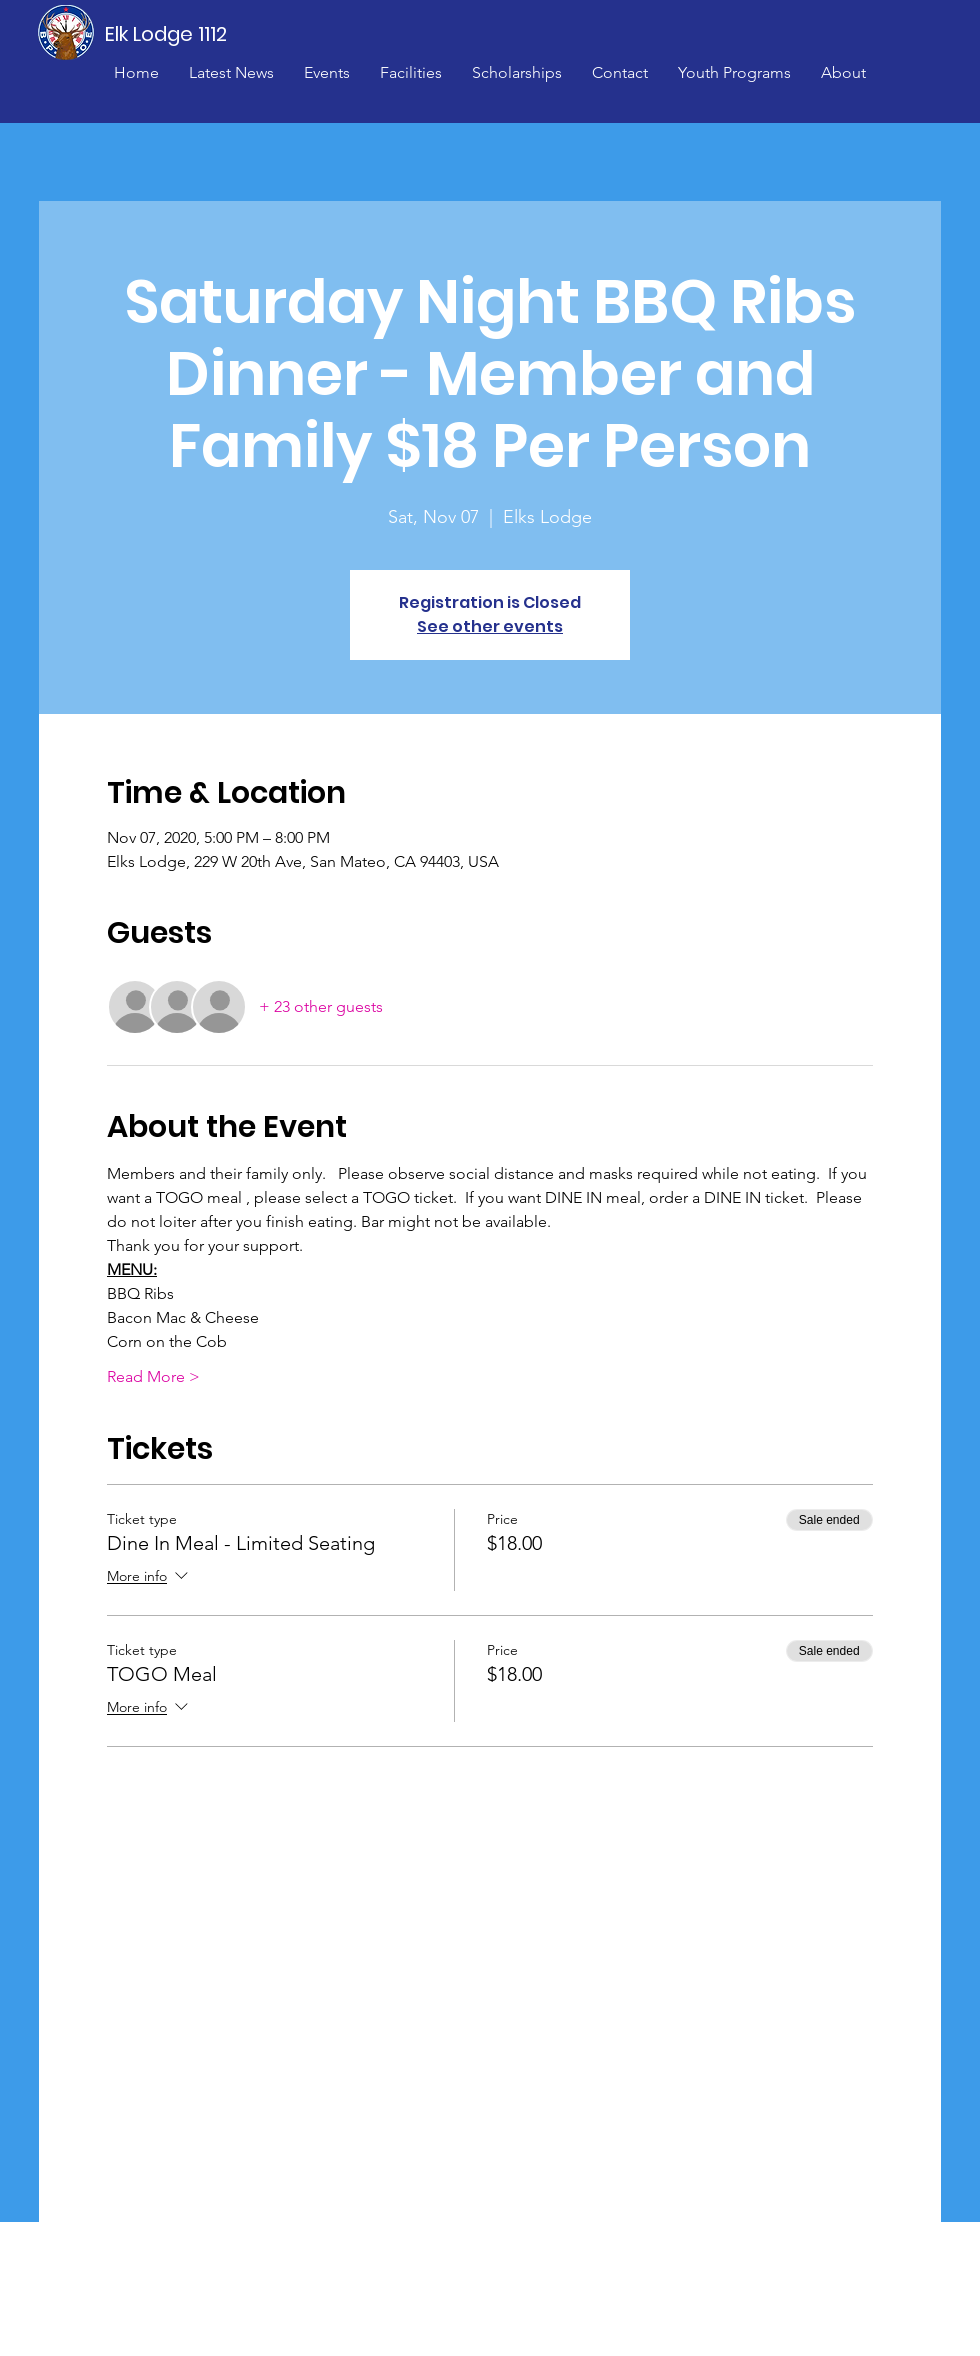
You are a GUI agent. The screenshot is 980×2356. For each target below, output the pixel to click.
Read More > (153, 1376)
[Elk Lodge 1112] (167, 34)
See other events (490, 626)
